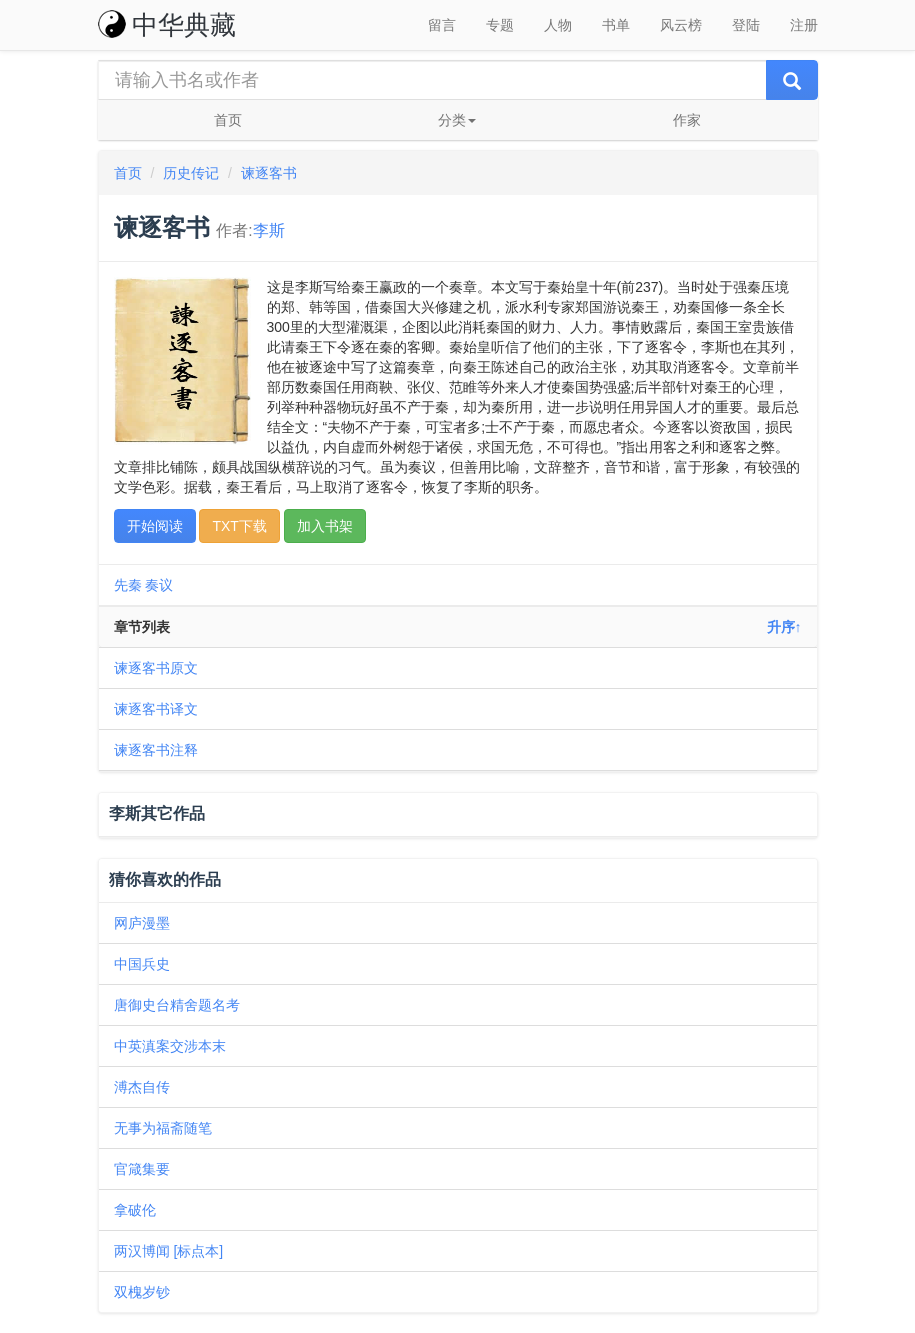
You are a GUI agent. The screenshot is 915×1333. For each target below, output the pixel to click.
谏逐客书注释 (156, 750)
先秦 (128, 585)
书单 (616, 25)
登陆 (746, 25)
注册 (804, 25)
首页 (228, 120)
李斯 (269, 230)
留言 (442, 25)
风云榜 (681, 25)
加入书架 (325, 526)
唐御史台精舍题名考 (177, 1005)
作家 (687, 120)
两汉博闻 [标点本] (169, 1251)
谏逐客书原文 (156, 668)
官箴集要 (142, 1169)
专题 (500, 25)
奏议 (159, 585)
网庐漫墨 (142, 923)
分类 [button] (457, 120)
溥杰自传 (142, 1087)
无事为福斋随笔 (163, 1128)
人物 (558, 25)
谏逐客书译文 (156, 709)
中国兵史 (142, 964)
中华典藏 (167, 25)
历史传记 (191, 173)
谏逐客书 (269, 173)
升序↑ (784, 627)
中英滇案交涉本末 (170, 1046)
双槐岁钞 (142, 1292)
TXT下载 (239, 526)
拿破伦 (135, 1210)
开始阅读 (155, 526)
